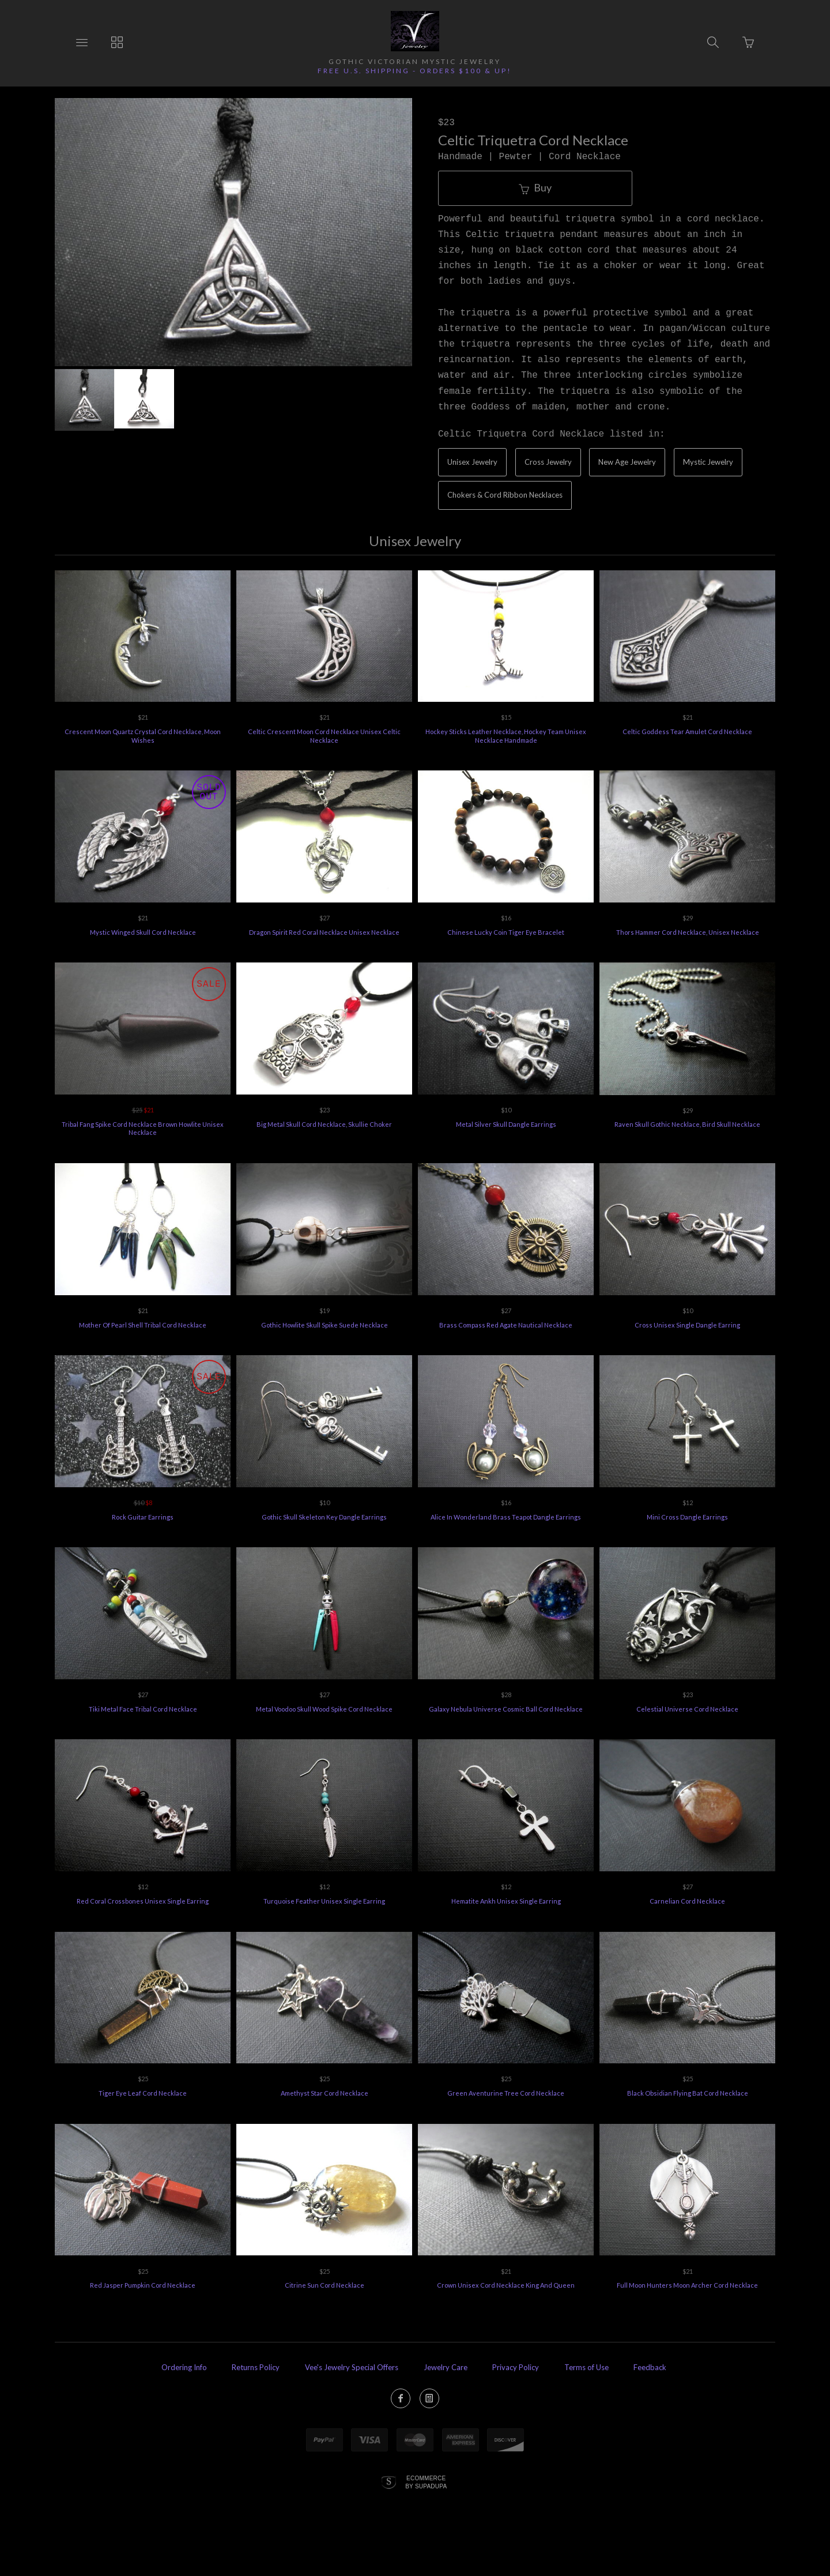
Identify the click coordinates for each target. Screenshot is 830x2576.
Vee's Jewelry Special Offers (351, 2367)
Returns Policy (256, 2367)
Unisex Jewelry (472, 462)
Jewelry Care (445, 2367)
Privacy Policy (515, 2367)
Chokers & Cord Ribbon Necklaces (505, 494)
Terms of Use (586, 2367)
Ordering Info (184, 2367)
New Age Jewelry (627, 462)
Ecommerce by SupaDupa (426, 2482)
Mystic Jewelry (708, 462)
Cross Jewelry (548, 462)
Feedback (649, 2367)
